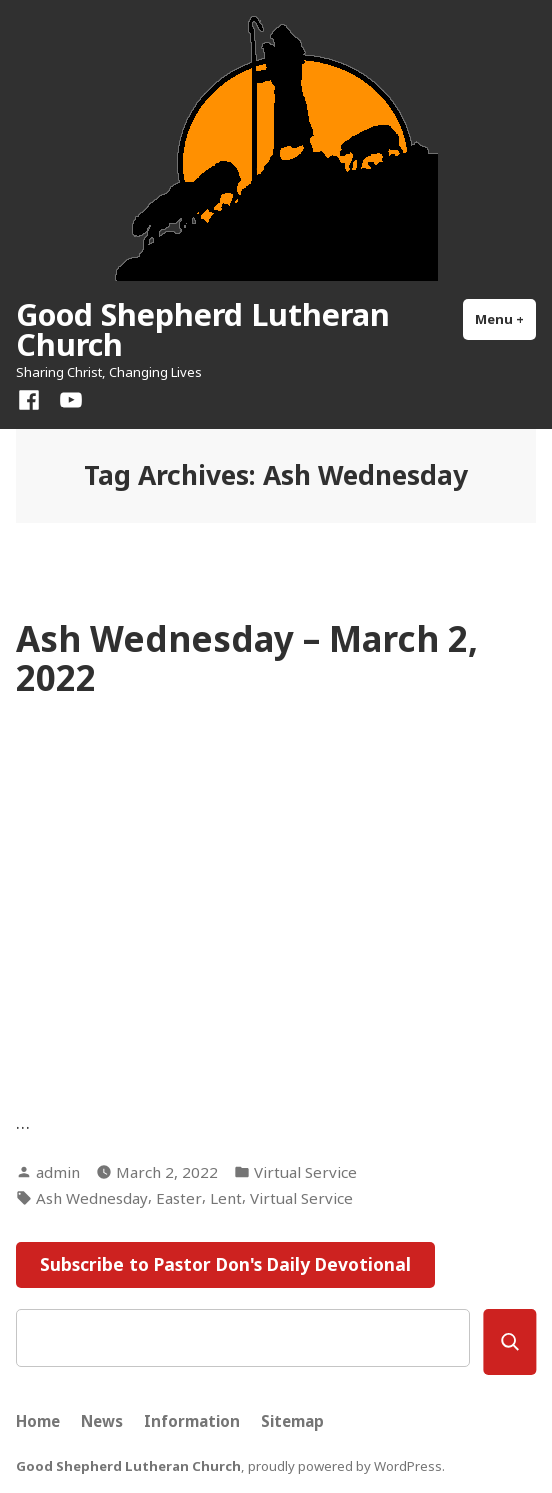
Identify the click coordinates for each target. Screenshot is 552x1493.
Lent (226, 1198)
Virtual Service (305, 1172)
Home (38, 1421)
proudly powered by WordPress (345, 1466)
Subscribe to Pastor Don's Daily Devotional (225, 1264)
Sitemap (292, 1421)
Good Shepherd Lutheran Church (203, 329)
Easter (179, 1198)
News (102, 1421)
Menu (505, 318)
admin (58, 1172)
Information (192, 1421)
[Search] (509, 1342)
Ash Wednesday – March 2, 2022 (247, 658)
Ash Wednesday (92, 1198)
